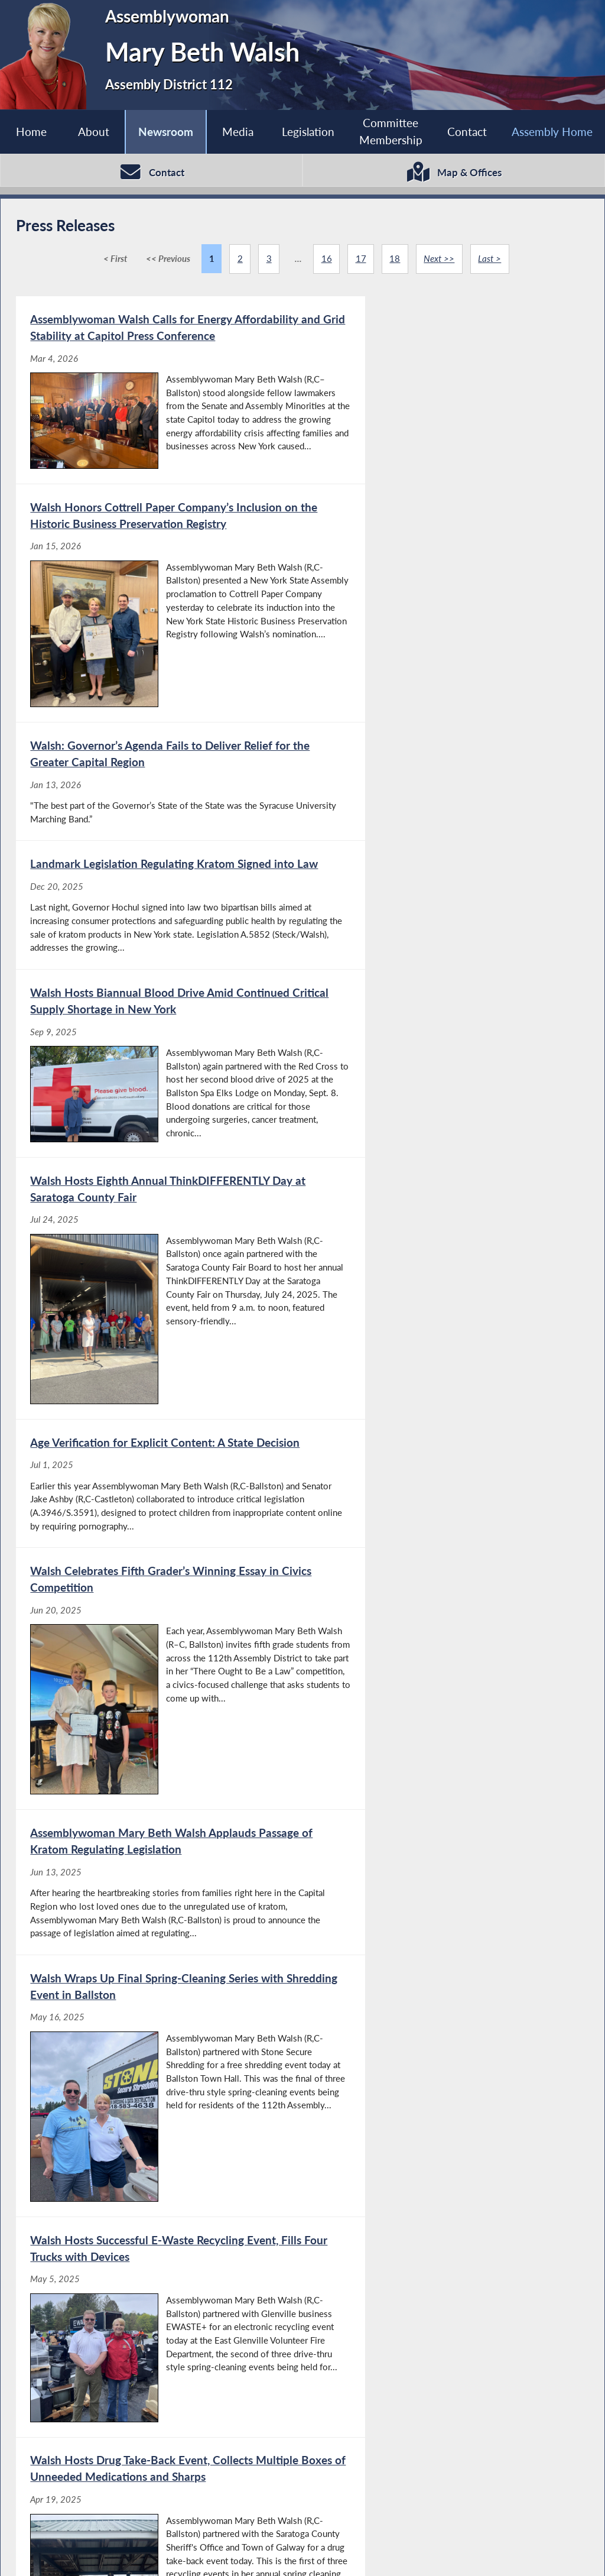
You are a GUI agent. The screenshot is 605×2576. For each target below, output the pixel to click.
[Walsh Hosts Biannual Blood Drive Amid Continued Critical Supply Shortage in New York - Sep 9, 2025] (158, 770)
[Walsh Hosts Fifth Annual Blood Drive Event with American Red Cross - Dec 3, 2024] (158, 2114)
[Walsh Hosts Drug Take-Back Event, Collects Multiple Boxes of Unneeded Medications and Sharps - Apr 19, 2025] (444, 1466)
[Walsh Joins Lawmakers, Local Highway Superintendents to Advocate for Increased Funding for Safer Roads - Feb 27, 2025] (158, 1692)
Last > (490, 259)
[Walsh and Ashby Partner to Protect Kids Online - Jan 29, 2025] (444, 1692)
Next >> (439, 259)
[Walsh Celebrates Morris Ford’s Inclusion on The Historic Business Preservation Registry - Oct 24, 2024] (444, 2114)
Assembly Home (552, 131)
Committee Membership (390, 131)
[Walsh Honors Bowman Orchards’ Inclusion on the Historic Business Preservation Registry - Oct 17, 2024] (158, 2331)
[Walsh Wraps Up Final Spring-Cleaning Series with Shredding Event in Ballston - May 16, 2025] (444, 1228)
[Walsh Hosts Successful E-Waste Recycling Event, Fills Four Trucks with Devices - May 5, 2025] (158, 1466)
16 (326, 259)
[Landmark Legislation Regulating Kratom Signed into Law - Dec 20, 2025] (444, 582)
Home (31, 131)
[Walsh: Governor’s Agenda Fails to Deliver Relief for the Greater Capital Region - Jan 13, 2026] (158, 582)
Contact (467, 131)
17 (361, 259)
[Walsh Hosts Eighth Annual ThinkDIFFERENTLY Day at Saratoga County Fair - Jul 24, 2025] (444, 770)
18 (395, 259)
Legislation (307, 131)
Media (237, 131)
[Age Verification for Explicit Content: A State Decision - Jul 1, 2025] (158, 1000)
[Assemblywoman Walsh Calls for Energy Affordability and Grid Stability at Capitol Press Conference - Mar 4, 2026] (158, 402)
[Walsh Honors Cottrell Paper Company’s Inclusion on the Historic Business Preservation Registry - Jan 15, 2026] (444, 402)
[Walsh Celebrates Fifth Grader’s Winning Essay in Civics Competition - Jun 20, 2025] (444, 1000)
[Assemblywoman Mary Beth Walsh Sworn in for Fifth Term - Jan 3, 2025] (158, 1897)
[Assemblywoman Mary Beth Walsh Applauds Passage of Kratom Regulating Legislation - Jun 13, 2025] (158, 1228)
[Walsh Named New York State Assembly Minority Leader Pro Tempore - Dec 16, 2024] (444, 1897)
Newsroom (165, 131)
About (93, 131)
